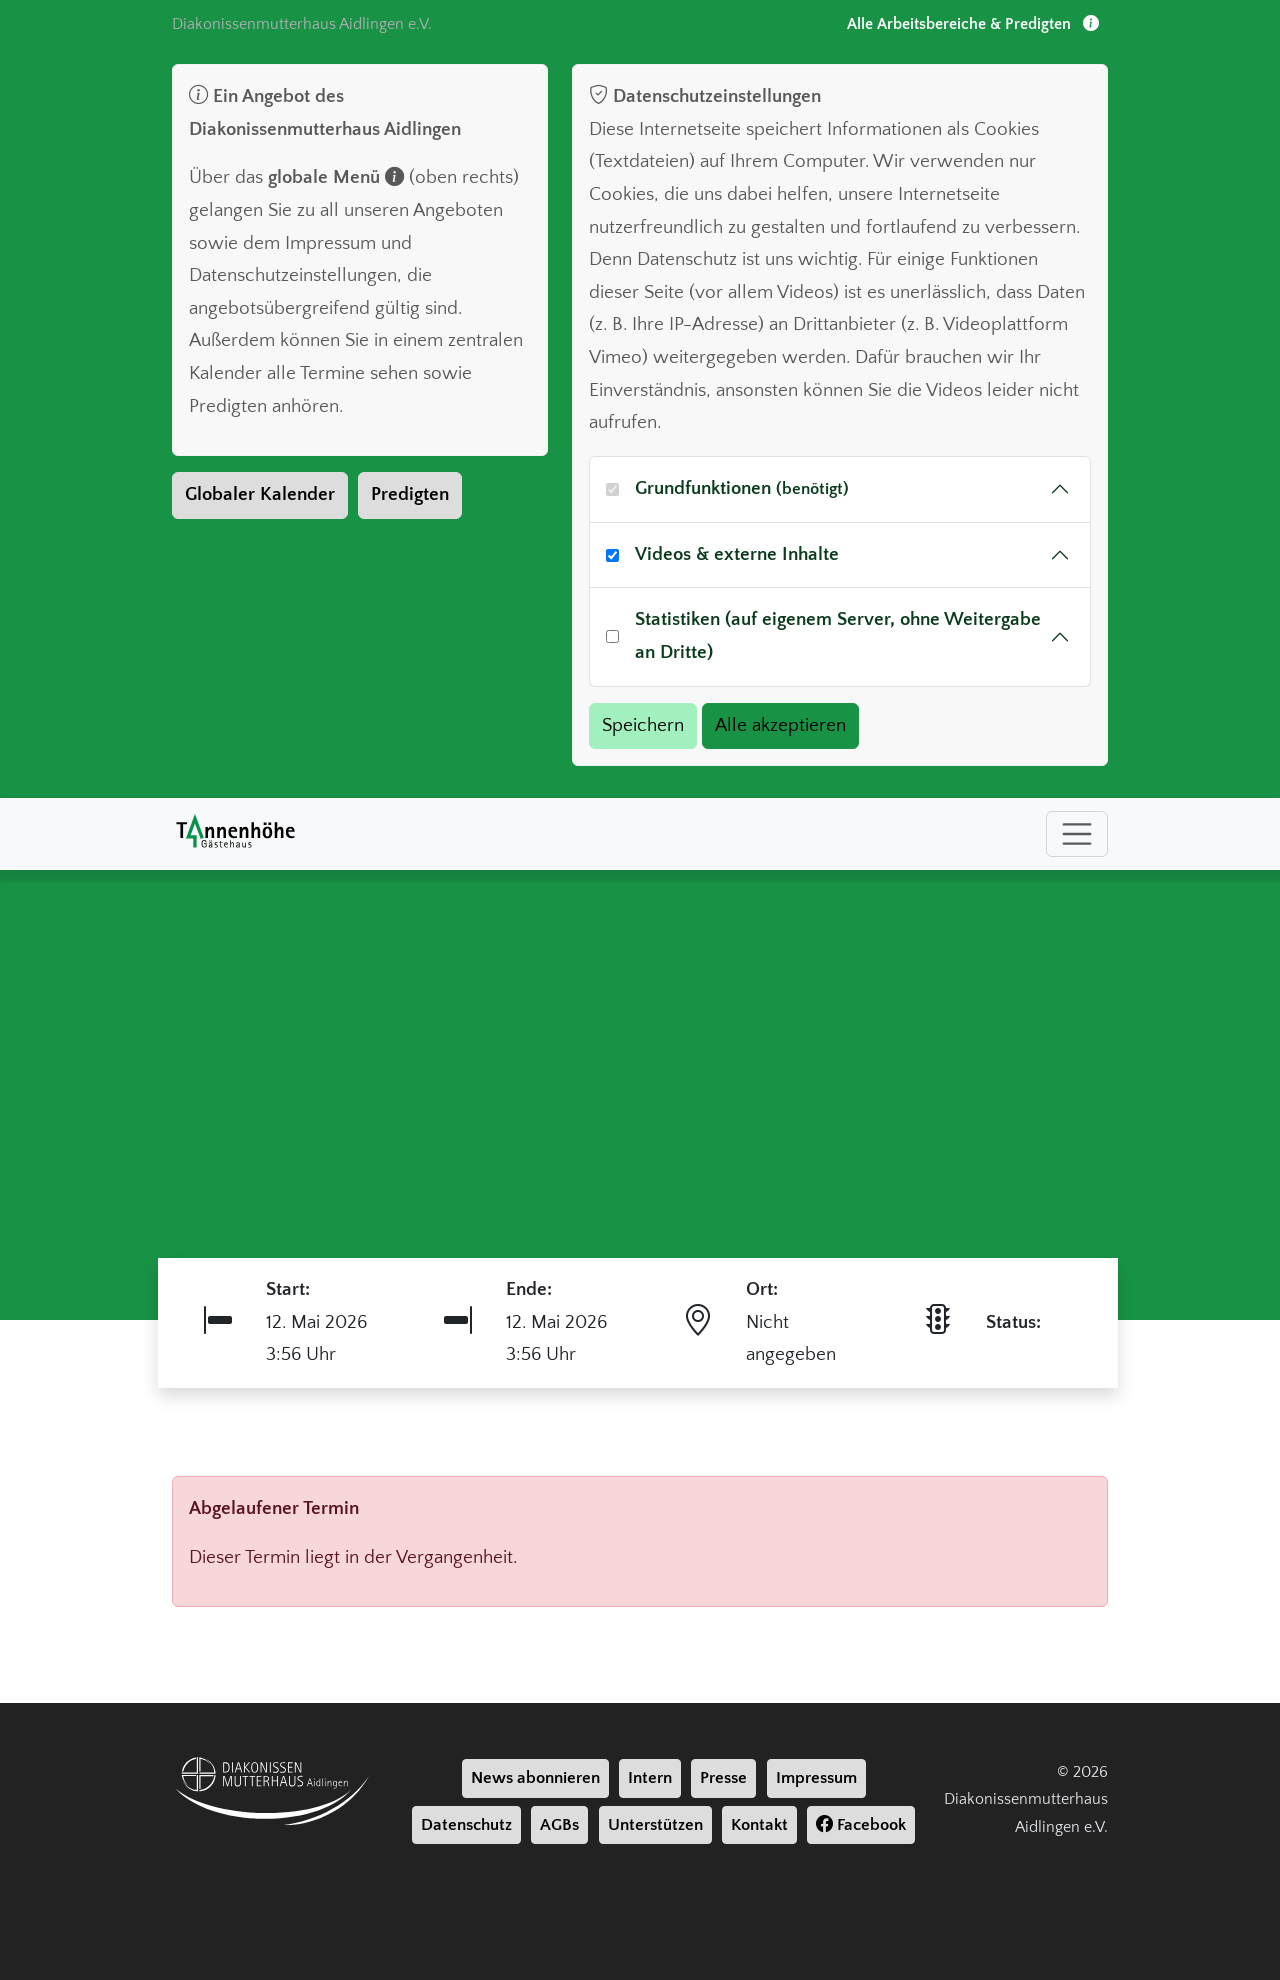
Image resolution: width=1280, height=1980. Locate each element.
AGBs (559, 1825)
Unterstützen (655, 1825)
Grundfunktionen (742, 488)
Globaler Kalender (260, 494)
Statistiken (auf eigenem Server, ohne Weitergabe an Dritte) (838, 636)
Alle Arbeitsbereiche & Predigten (973, 24)
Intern (650, 1778)
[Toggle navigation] (1077, 834)
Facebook (861, 1825)
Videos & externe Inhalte (737, 554)
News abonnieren (535, 1778)
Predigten (410, 494)
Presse (723, 1778)
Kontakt (759, 1825)
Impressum (816, 1778)
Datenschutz (466, 1825)
